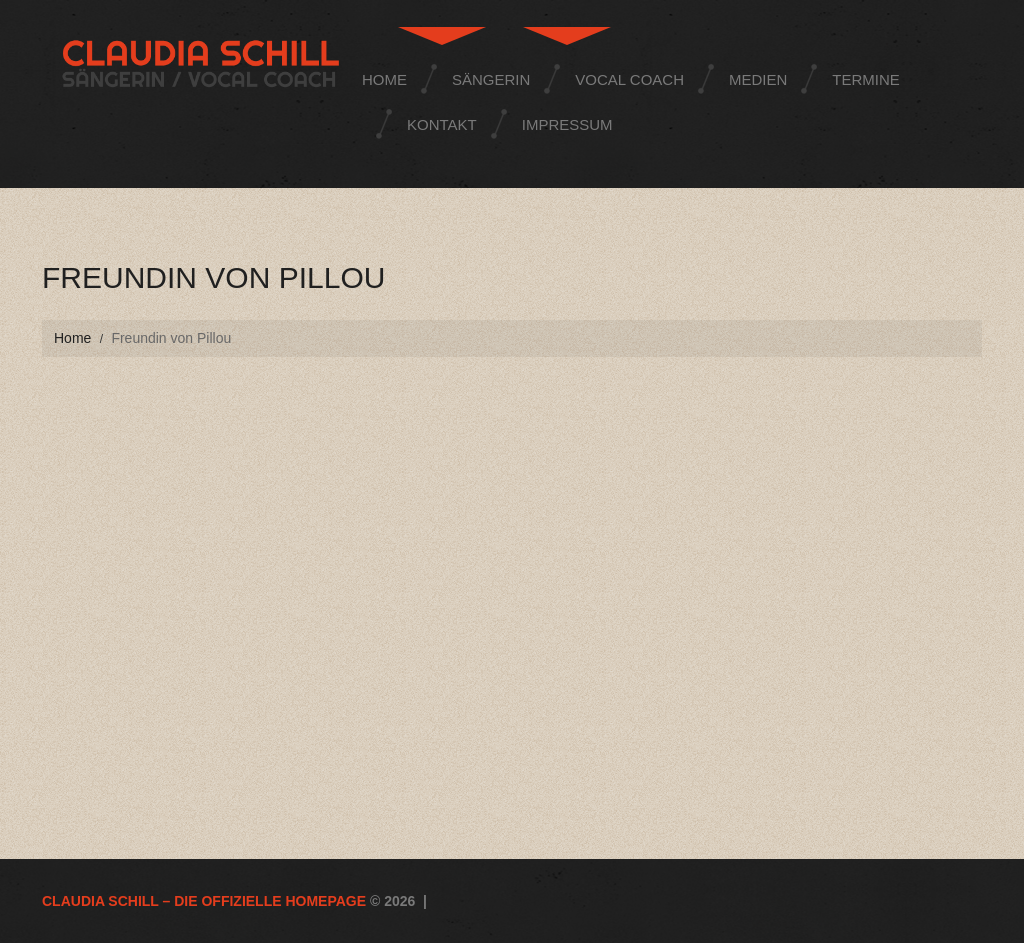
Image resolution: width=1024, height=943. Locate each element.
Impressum (567, 124)
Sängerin (491, 79)
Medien (758, 79)
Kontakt (442, 124)
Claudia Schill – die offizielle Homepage (204, 901)
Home (384, 79)
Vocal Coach (629, 79)
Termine (866, 79)
